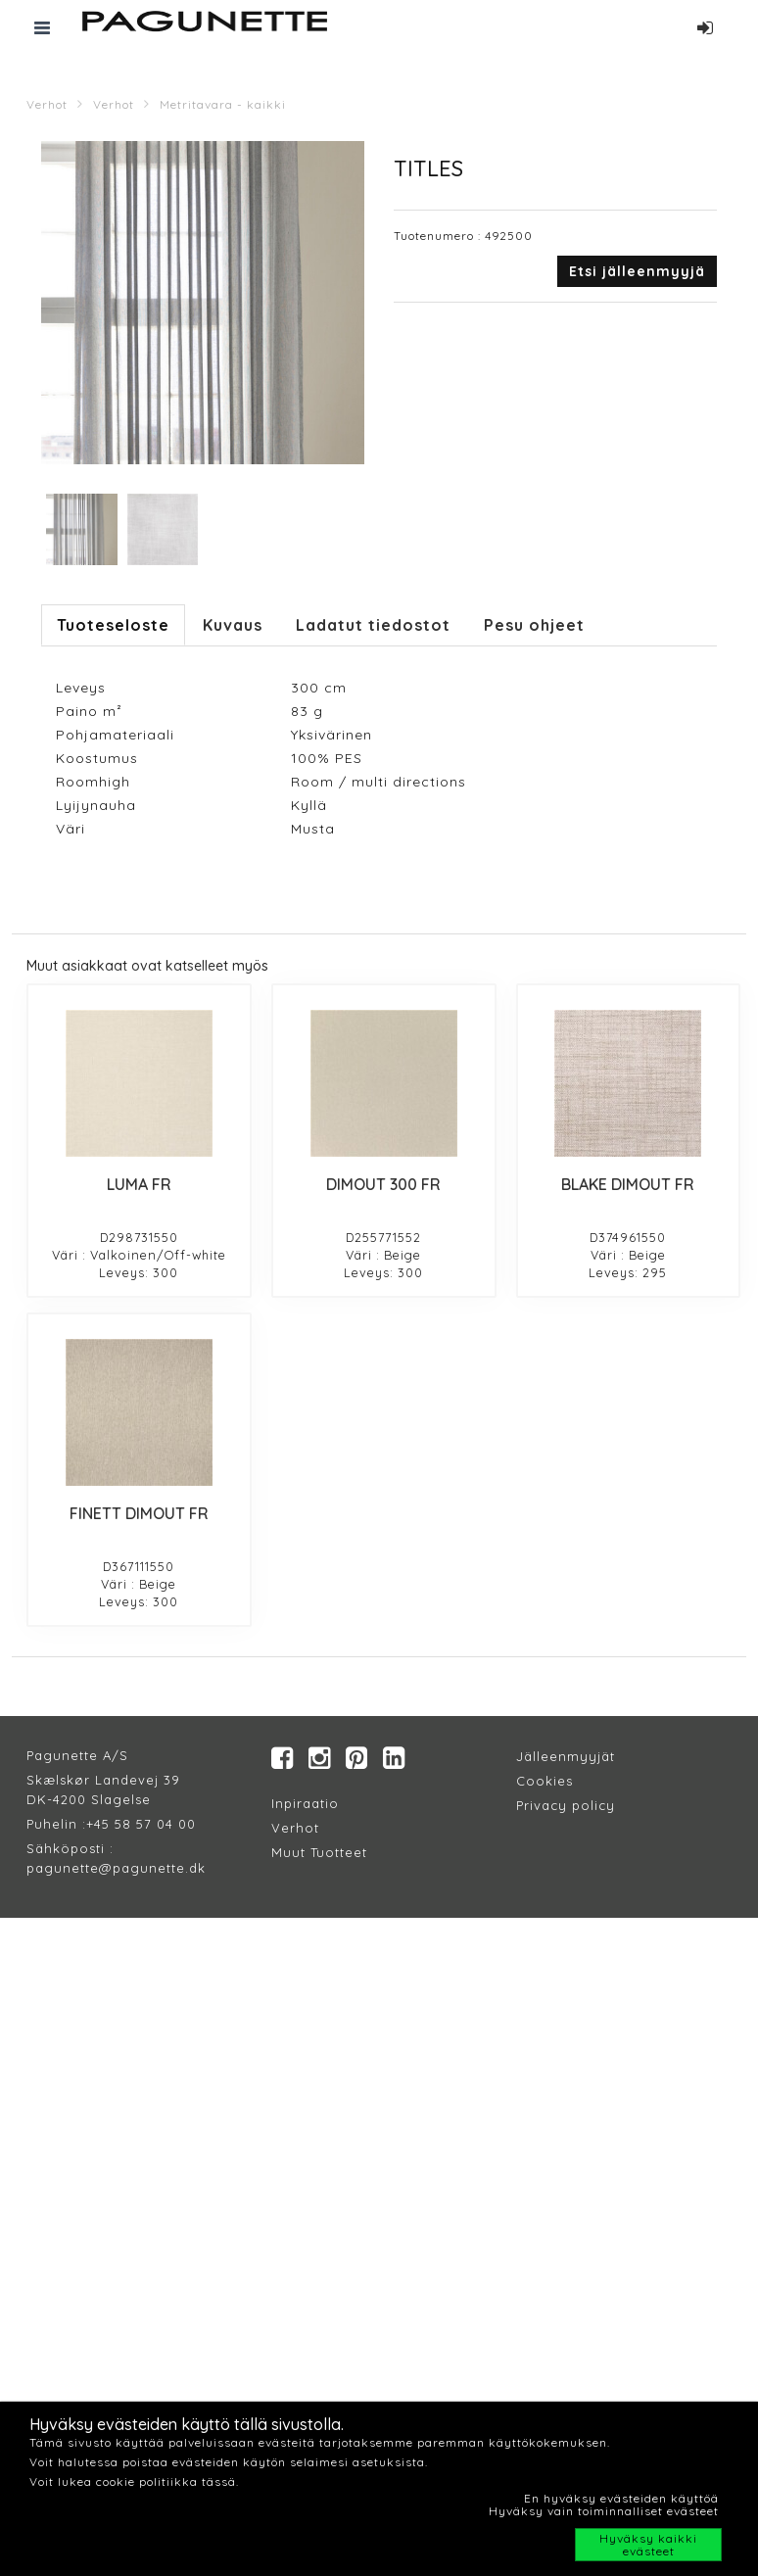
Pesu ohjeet (534, 625)
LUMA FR (139, 1184)
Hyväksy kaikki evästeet (648, 2544)
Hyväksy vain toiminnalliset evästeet (604, 2510)
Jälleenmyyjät (565, 1756)
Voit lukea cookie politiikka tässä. (134, 2481)
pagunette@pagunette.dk (116, 1868)
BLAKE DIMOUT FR (627, 1184)
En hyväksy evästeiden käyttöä (621, 2498)
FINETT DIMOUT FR (139, 1513)
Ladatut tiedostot (373, 625)
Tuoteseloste (113, 625)
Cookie (541, 1781)
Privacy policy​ (565, 1805)
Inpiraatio (305, 1803)
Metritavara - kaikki (223, 104)
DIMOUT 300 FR (383, 1184)
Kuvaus (232, 625)
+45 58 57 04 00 (141, 1824)
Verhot (47, 104)
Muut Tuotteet (319, 1852)
